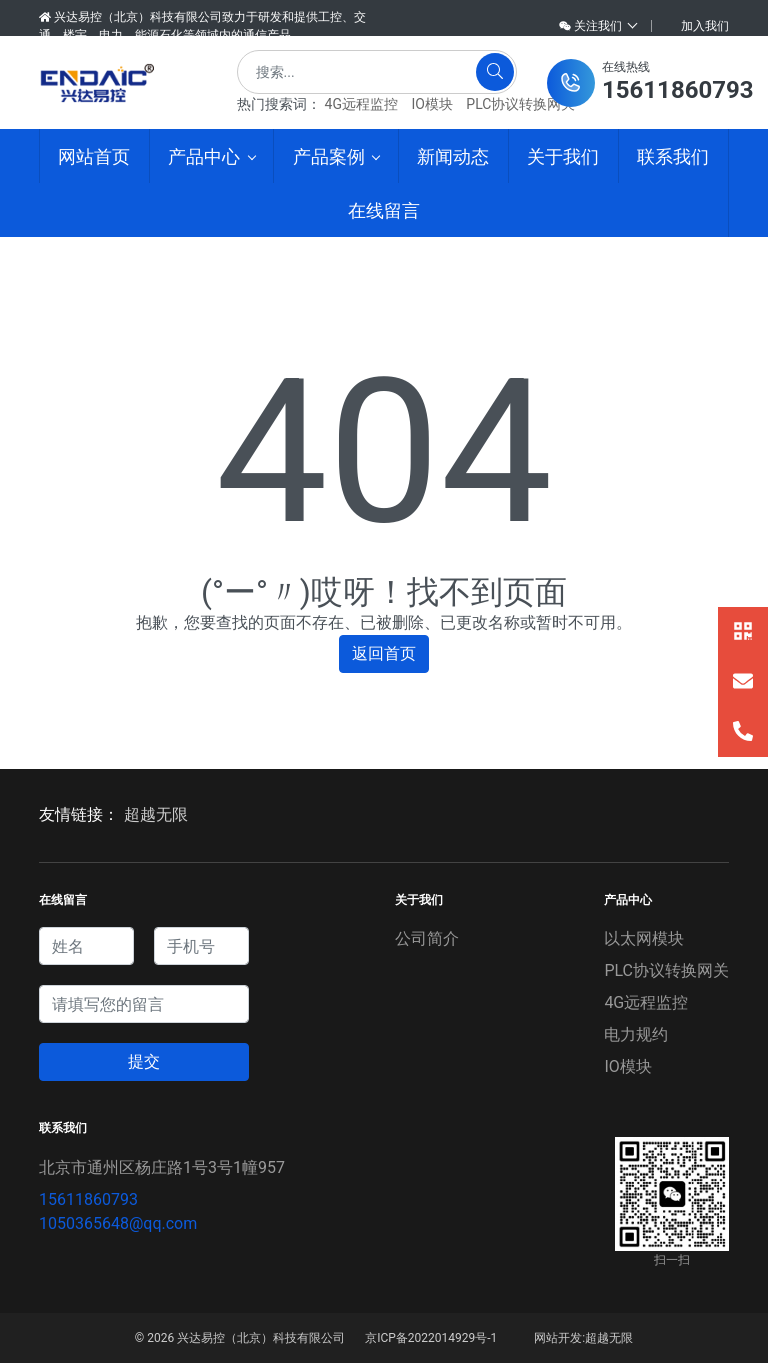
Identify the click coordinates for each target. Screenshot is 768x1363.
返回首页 (384, 653)
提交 (144, 1061)
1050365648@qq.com (118, 1223)
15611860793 (88, 1199)
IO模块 (431, 104)
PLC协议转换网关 (520, 104)
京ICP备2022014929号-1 (431, 1338)
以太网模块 (644, 938)
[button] (650, 83)
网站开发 (558, 1338)
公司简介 (427, 938)
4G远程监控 (361, 104)
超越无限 (156, 814)
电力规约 (636, 1034)
